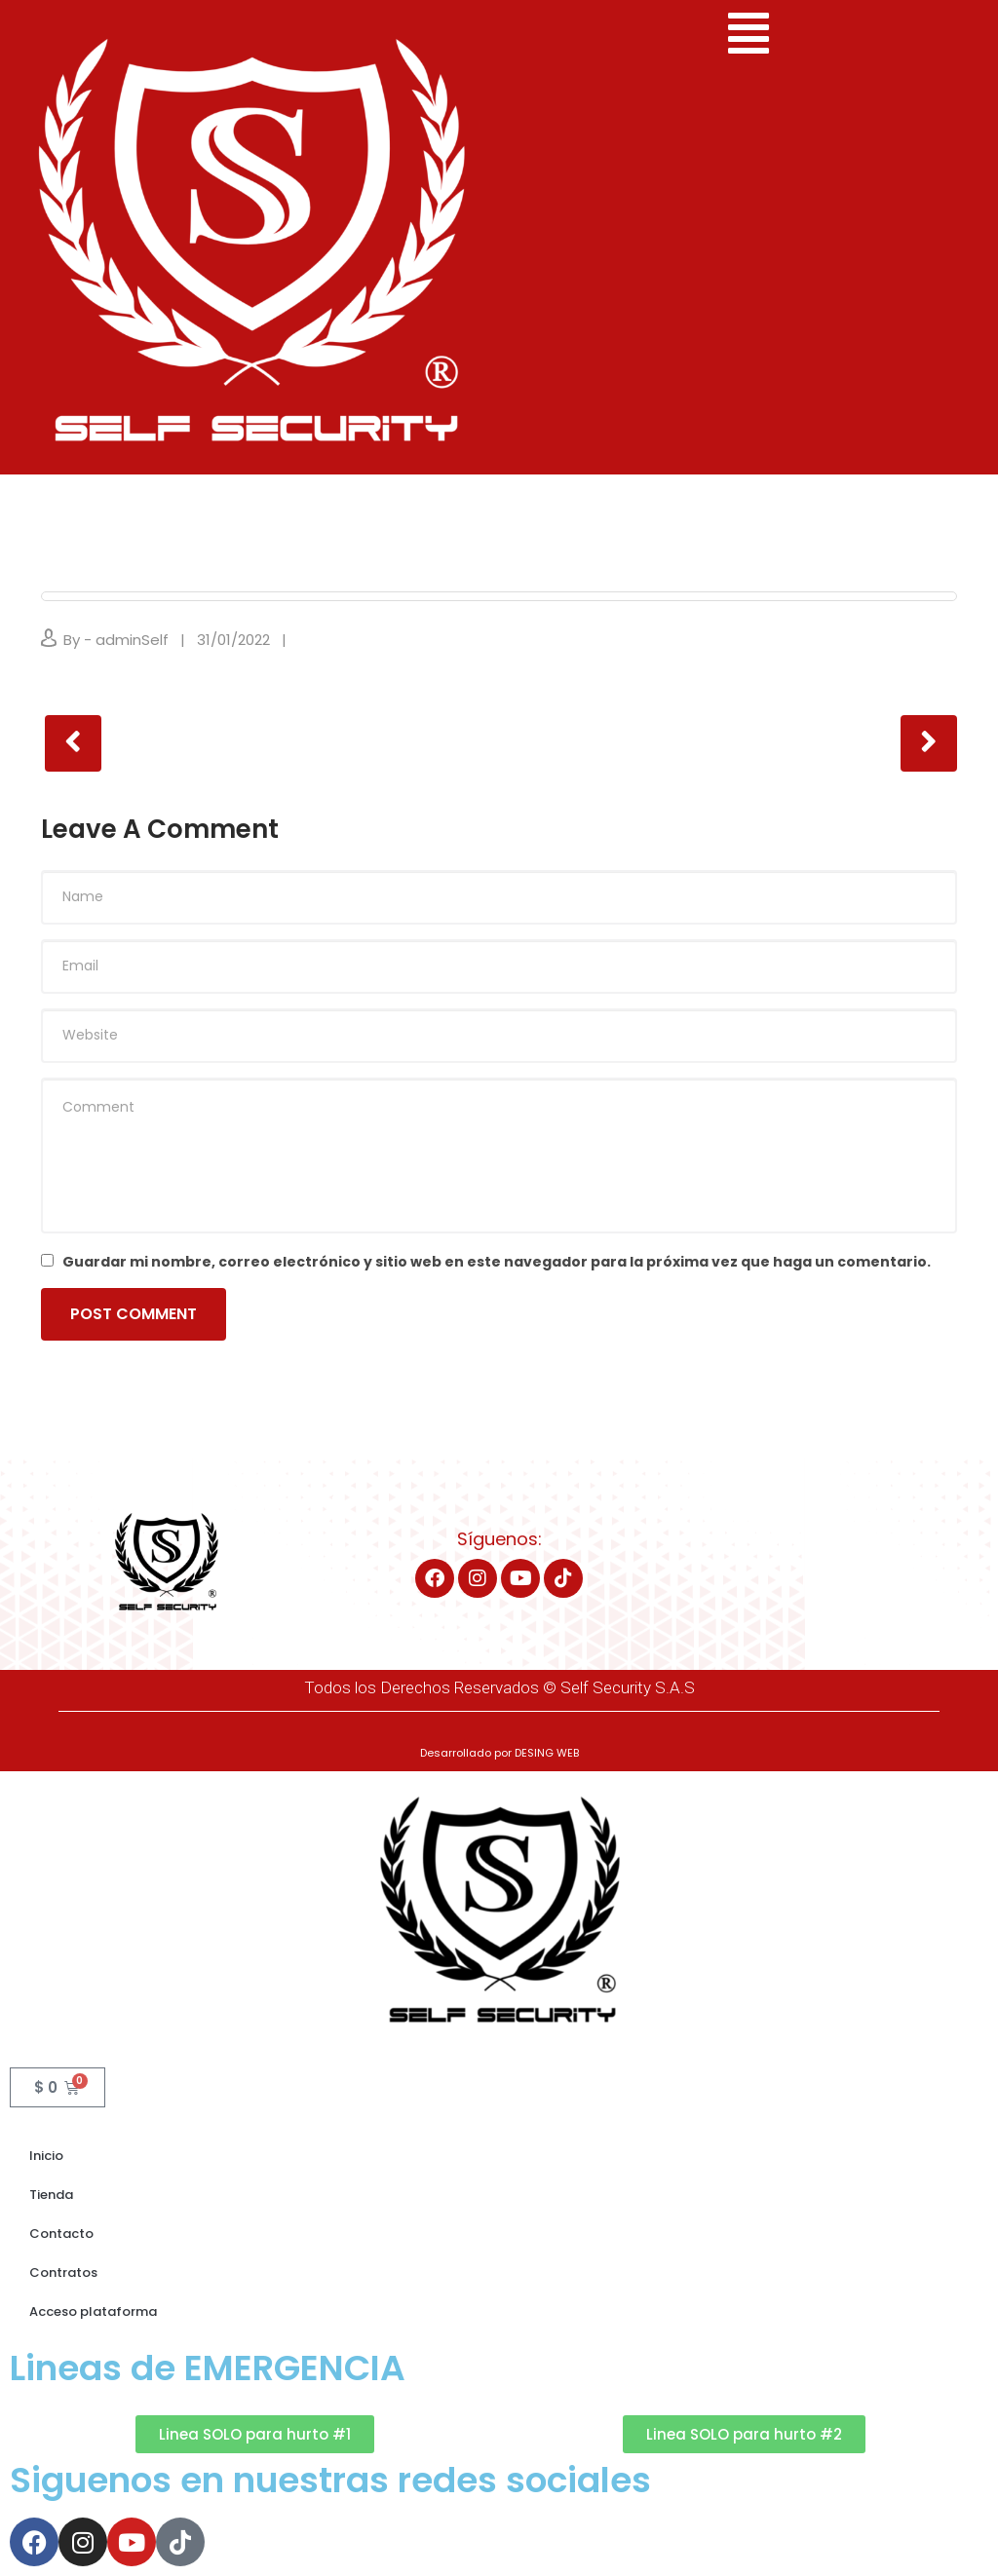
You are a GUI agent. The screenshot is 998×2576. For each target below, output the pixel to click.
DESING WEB (547, 1753)
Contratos (63, 2272)
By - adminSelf (116, 639)
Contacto (61, 2233)
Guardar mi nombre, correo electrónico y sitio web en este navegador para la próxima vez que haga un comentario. (496, 1261)
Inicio (46, 2155)
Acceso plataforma (93, 2311)
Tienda (51, 2194)
